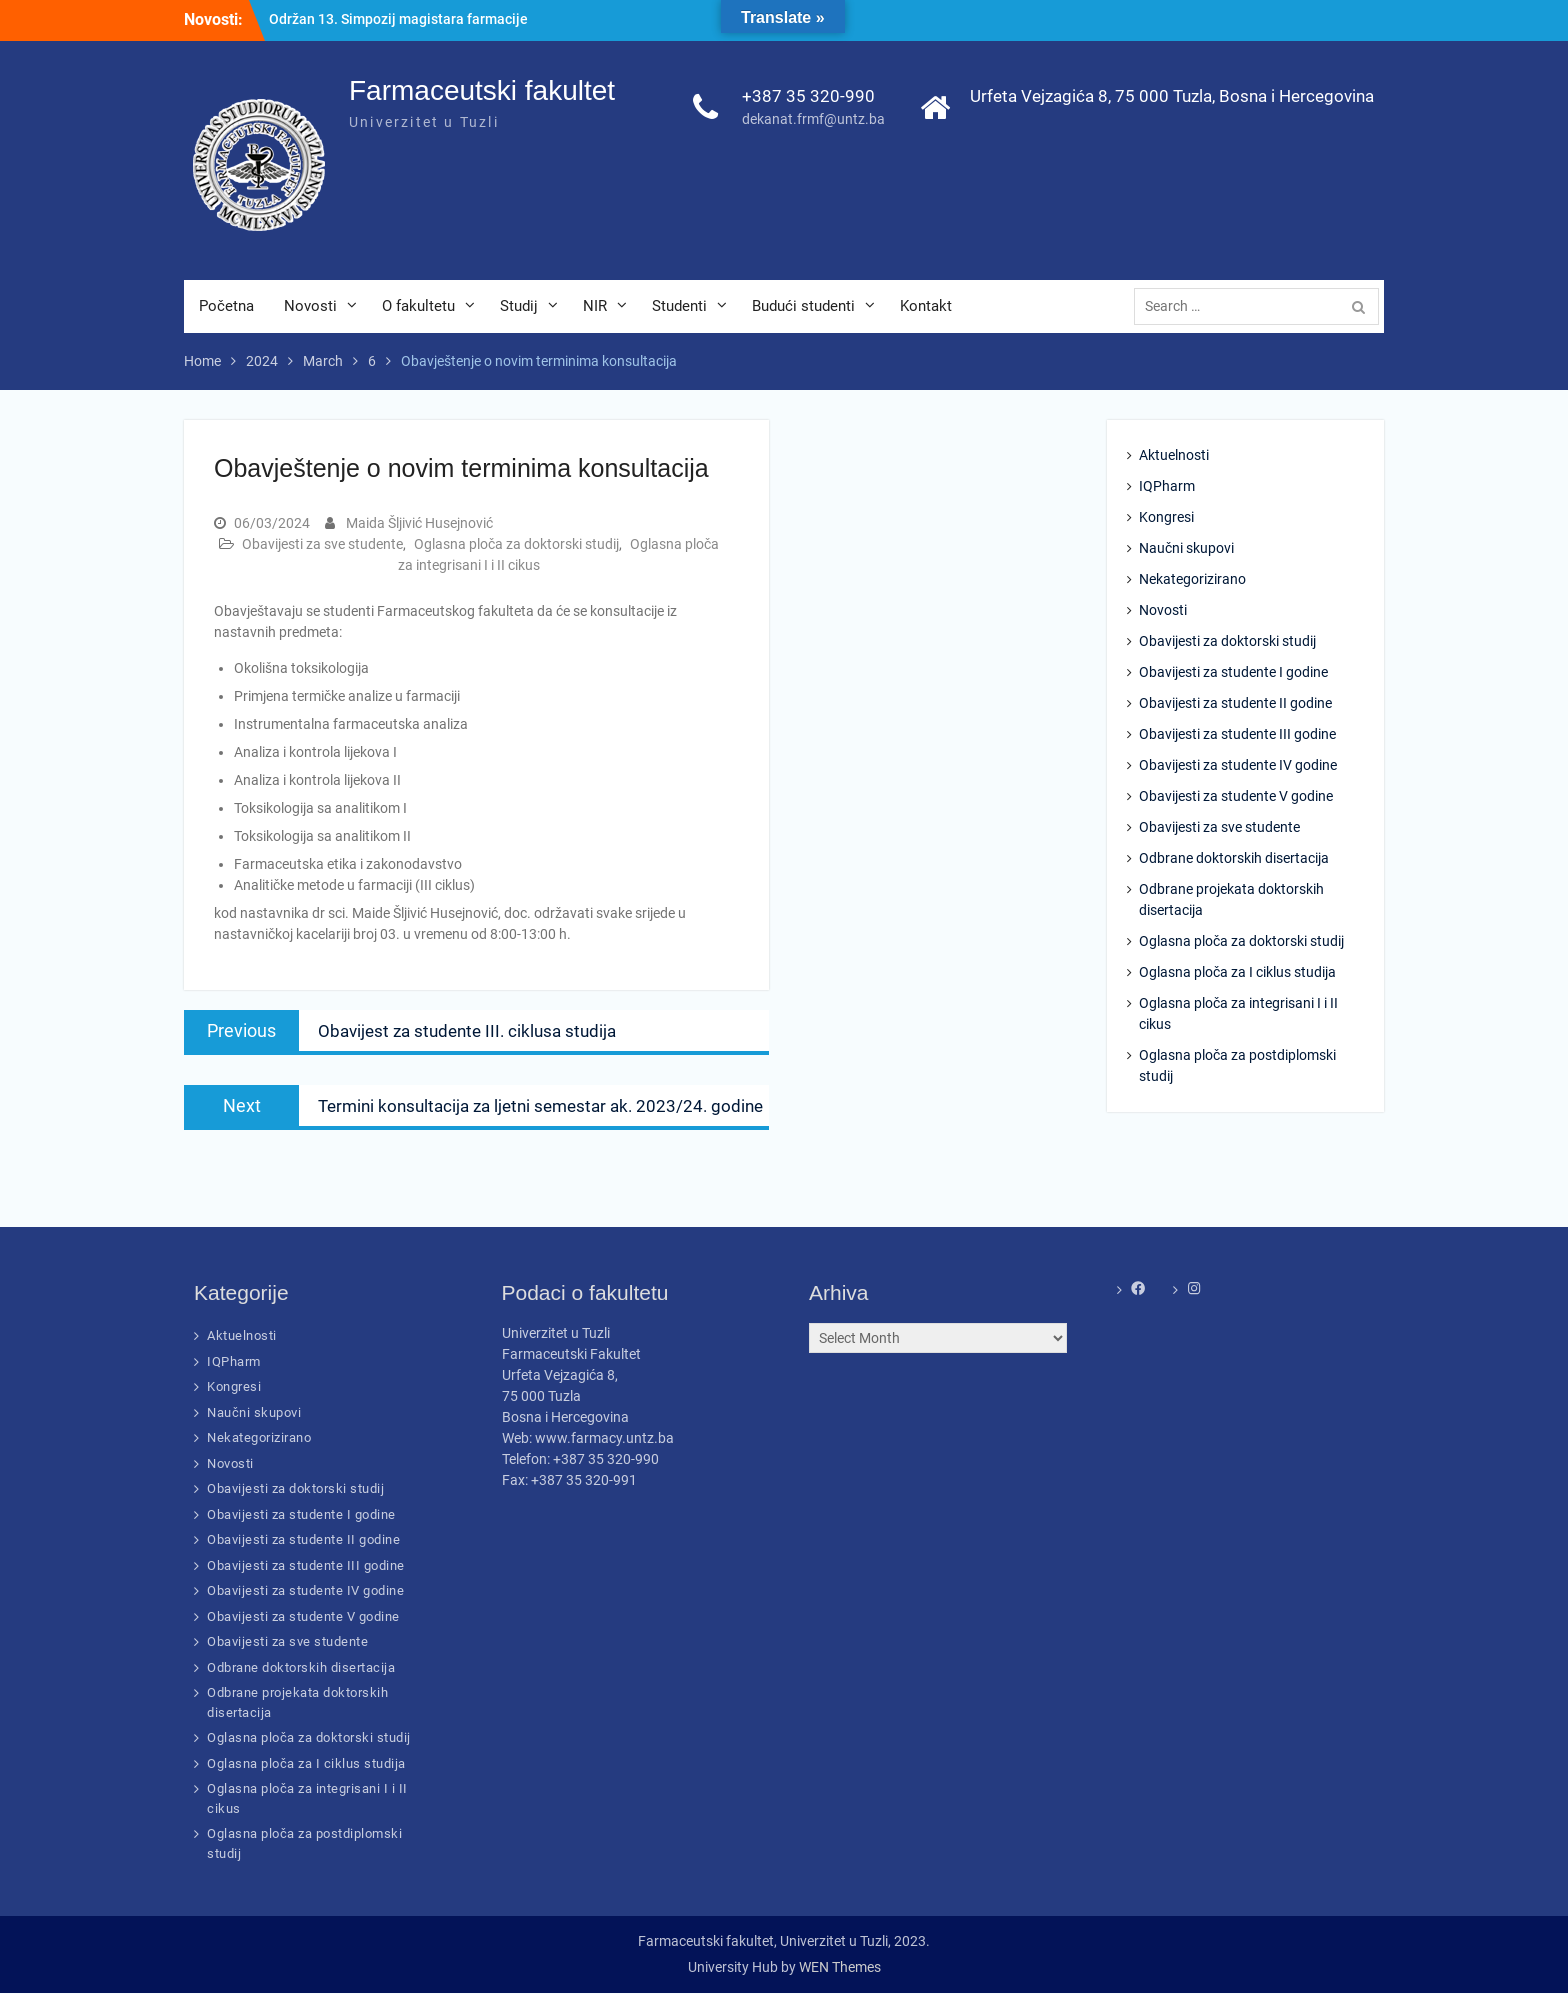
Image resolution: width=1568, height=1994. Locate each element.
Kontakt (926, 307)
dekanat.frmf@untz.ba (813, 120)
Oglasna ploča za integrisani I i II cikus (1238, 1014)
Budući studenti (803, 307)
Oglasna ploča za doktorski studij (516, 544)
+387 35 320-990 (808, 97)
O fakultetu (418, 307)
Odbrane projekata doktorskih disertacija (1231, 900)
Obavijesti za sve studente (322, 544)
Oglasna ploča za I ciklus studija (1237, 973)
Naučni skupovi (1186, 549)
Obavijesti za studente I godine (1233, 673)
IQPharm (1167, 487)
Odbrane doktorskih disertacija (1234, 859)
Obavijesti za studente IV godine (1238, 766)
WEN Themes (840, 1968)
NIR (595, 307)
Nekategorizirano (1192, 580)
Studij (519, 307)
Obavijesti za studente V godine (1236, 797)
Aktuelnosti (1174, 456)
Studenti (679, 307)
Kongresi (1166, 518)
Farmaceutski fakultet (482, 91)
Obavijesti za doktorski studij (1227, 642)
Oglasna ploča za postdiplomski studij (1237, 1066)
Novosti (310, 307)
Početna (226, 307)
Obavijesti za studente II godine (1235, 704)
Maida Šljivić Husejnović (419, 523)
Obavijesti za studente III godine (1237, 735)
